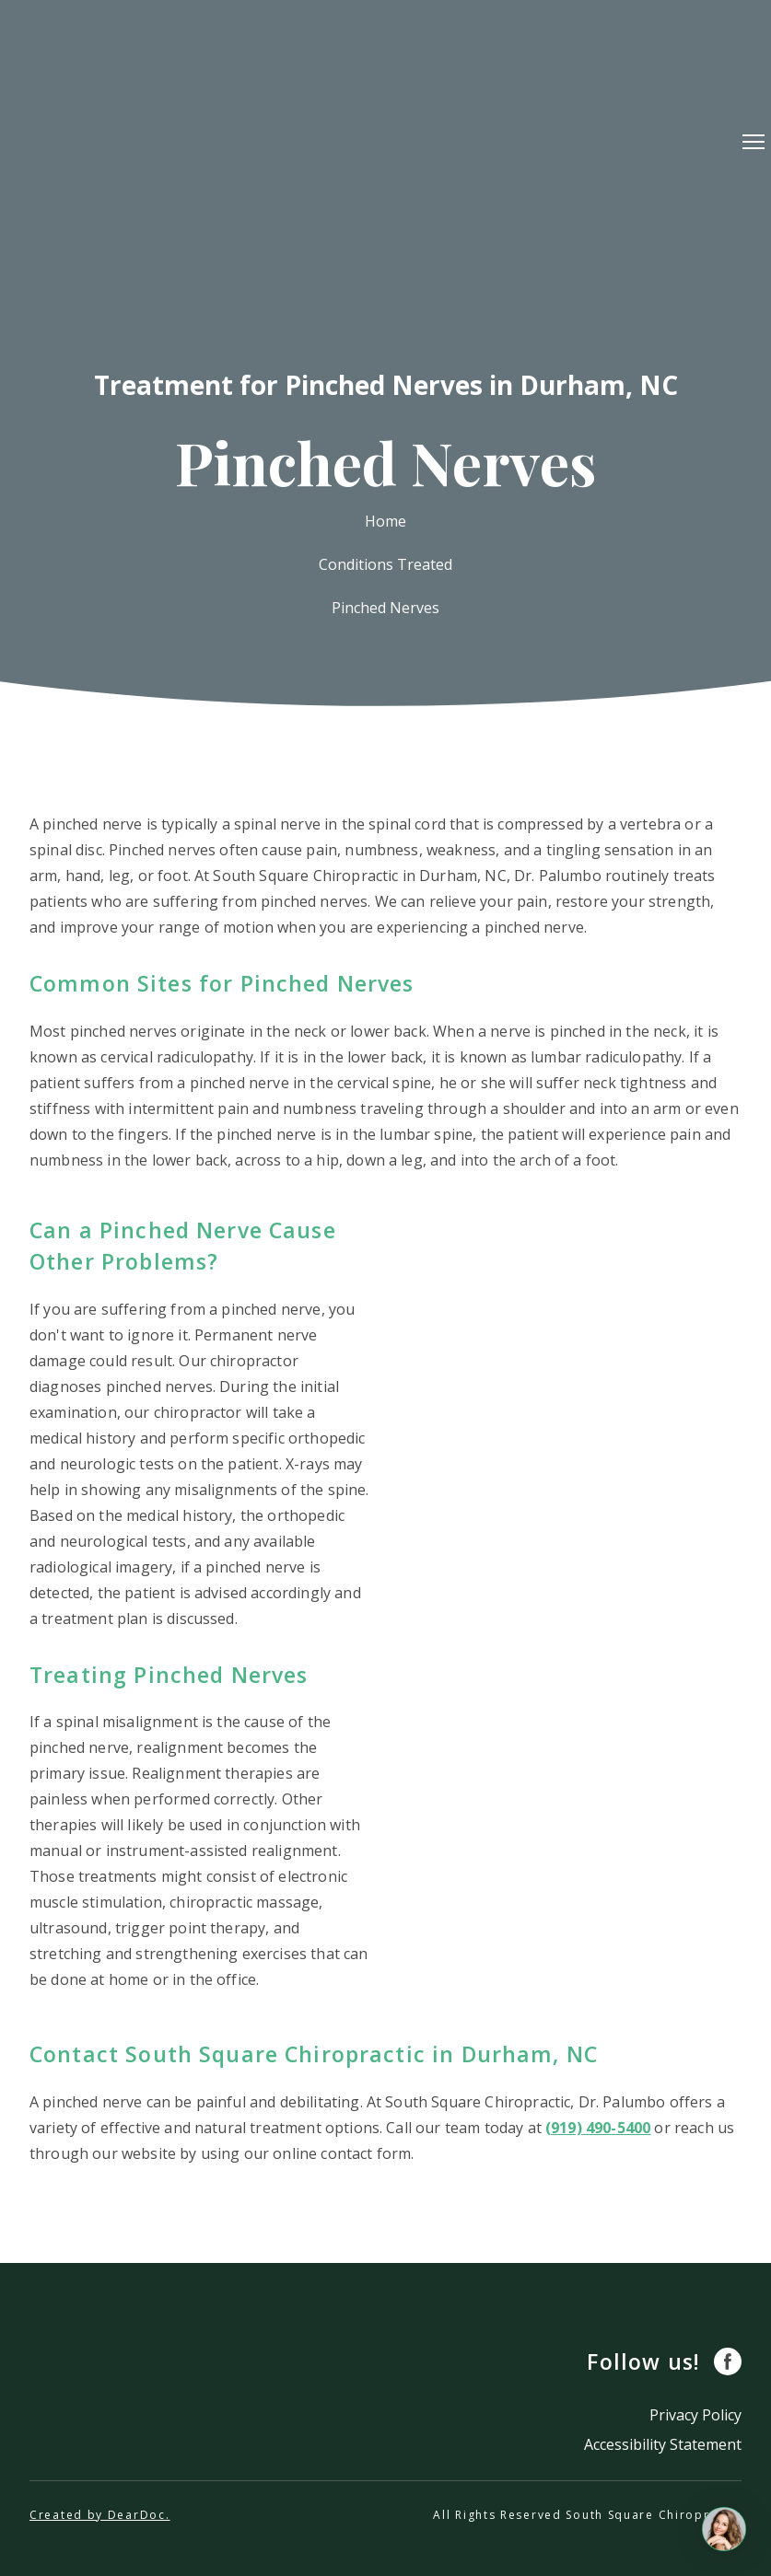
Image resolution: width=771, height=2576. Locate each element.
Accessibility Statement (663, 2444)
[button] (728, 2361)
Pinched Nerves (385, 608)
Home (385, 521)
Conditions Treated (385, 564)
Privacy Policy (695, 2415)
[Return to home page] (382, 141)
